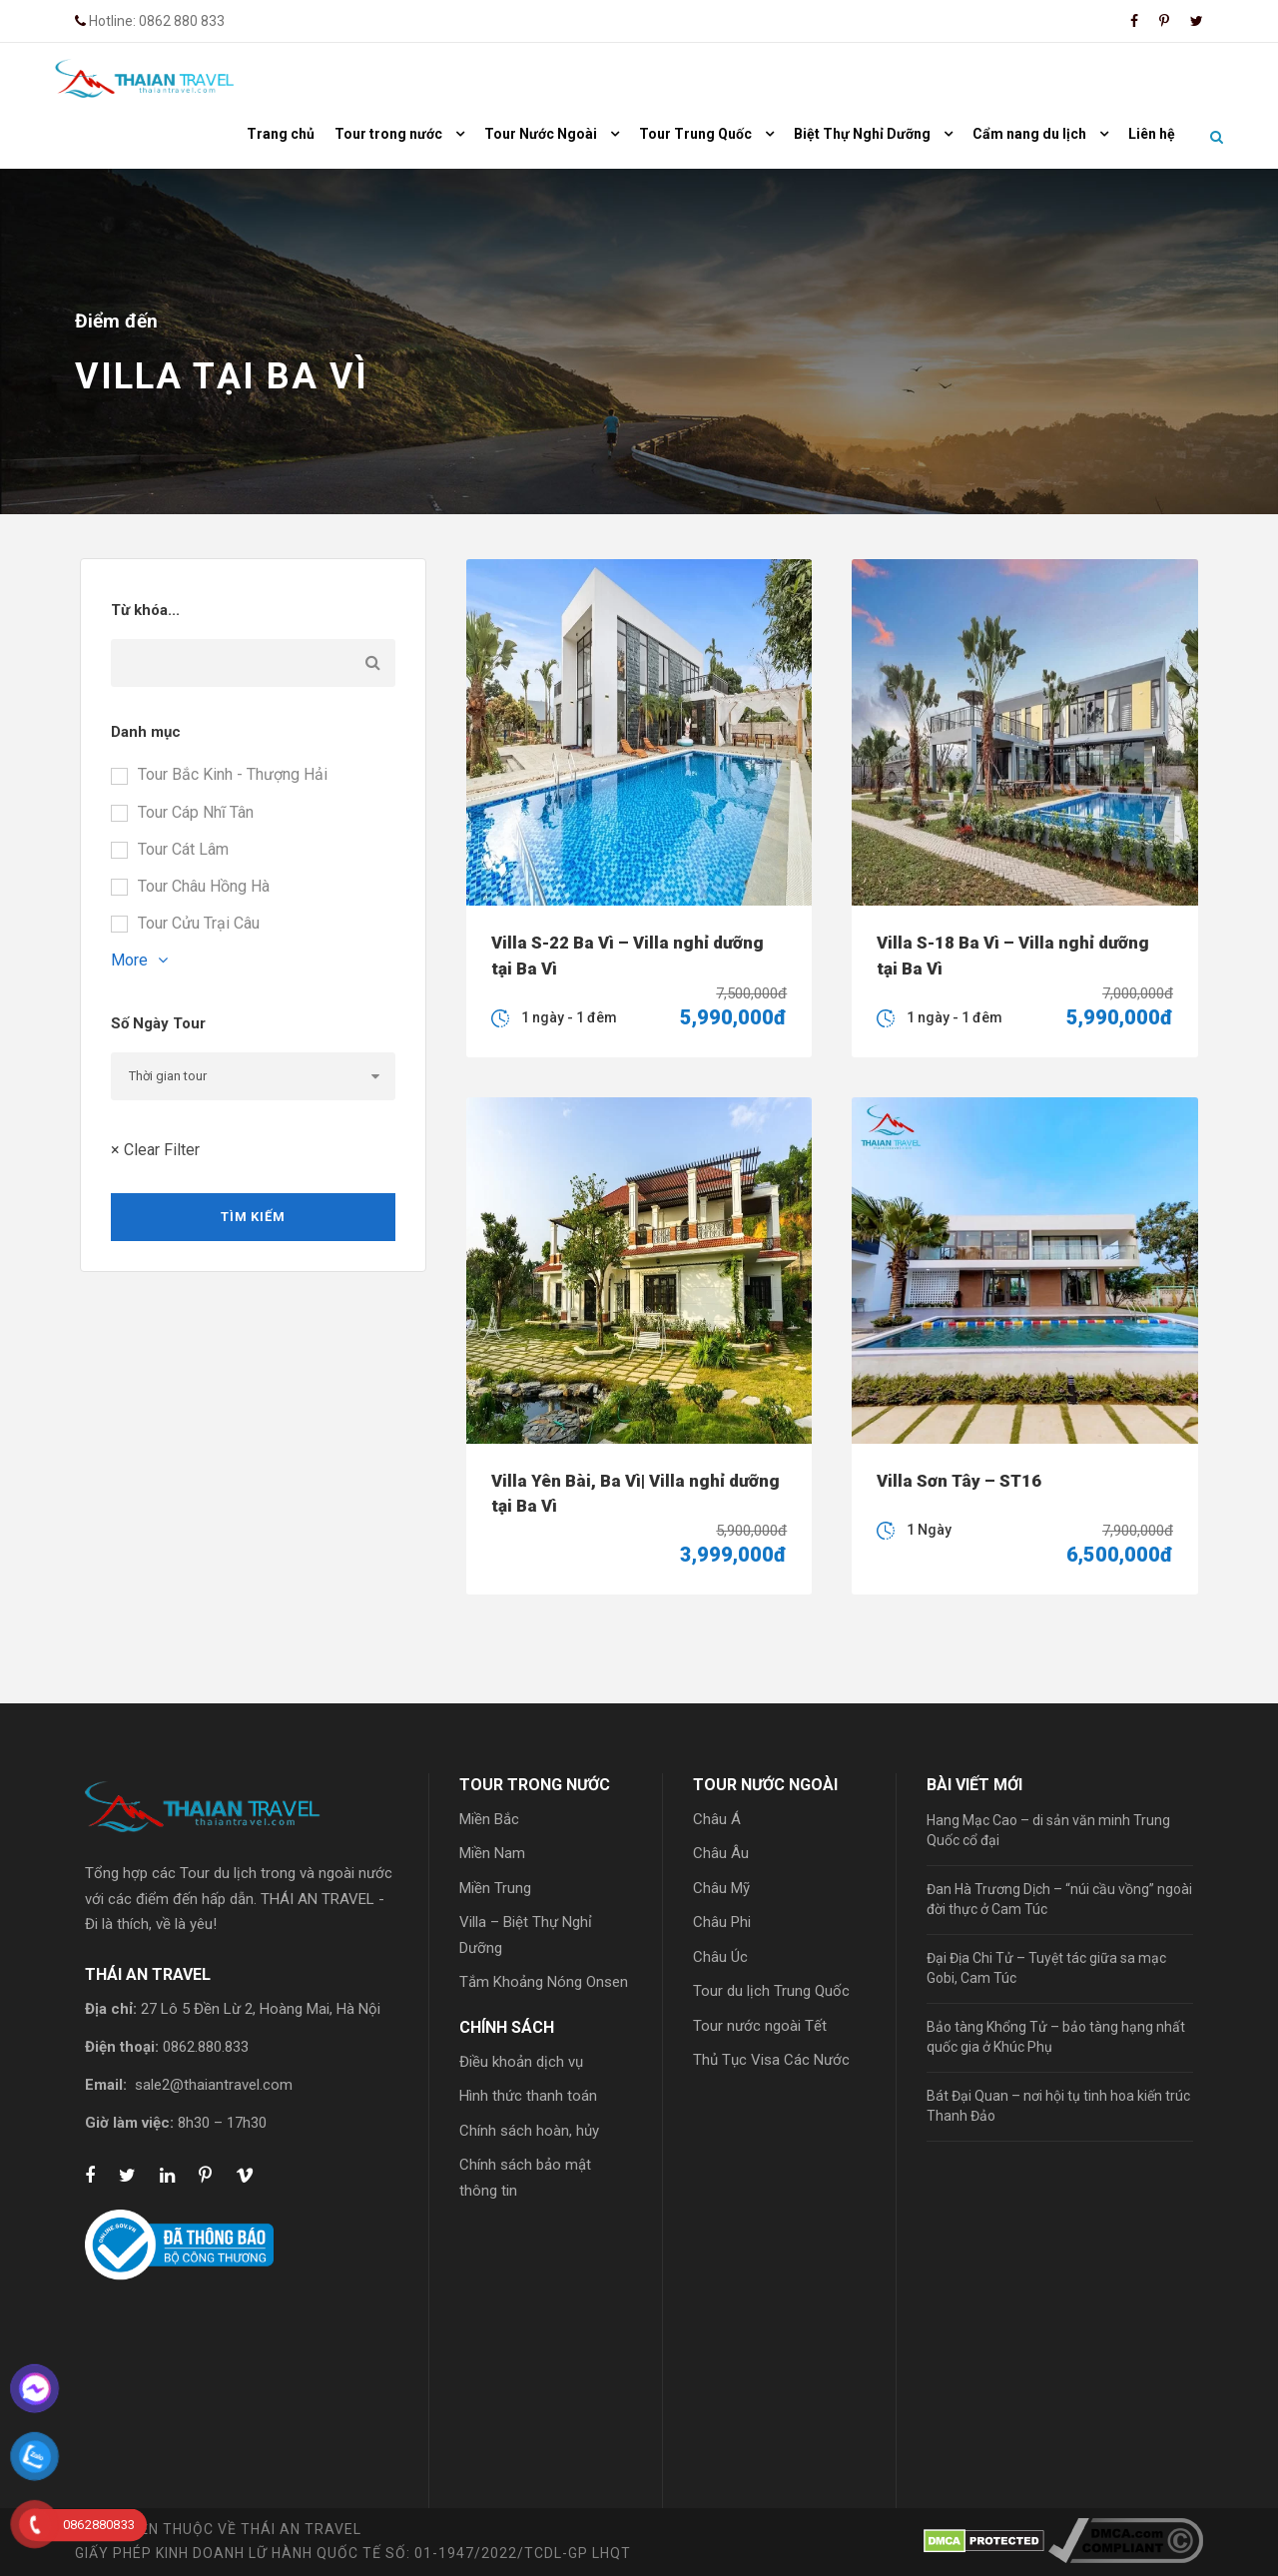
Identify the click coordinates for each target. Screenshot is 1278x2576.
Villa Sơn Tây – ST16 (959, 1481)
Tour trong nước (388, 134)
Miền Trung (495, 1888)
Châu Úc (720, 1957)
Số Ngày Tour (158, 1023)
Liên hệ (1151, 134)
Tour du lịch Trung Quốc (771, 1991)
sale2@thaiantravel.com (214, 2085)
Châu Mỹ (721, 1888)
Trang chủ (281, 134)
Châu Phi (722, 1922)
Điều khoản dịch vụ (521, 2062)
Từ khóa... (145, 610)
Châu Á (717, 1819)
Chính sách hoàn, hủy (529, 2131)
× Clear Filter (155, 1149)
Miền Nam (492, 1853)
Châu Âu (721, 1853)
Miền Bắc (489, 1819)
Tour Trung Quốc (695, 134)
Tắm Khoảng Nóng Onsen (543, 1982)
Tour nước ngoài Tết (760, 2026)
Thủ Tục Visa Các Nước (771, 2060)
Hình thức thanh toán (528, 2096)
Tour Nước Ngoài (540, 134)
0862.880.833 (206, 2047)
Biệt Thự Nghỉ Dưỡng (862, 134)
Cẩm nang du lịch (1029, 134)
